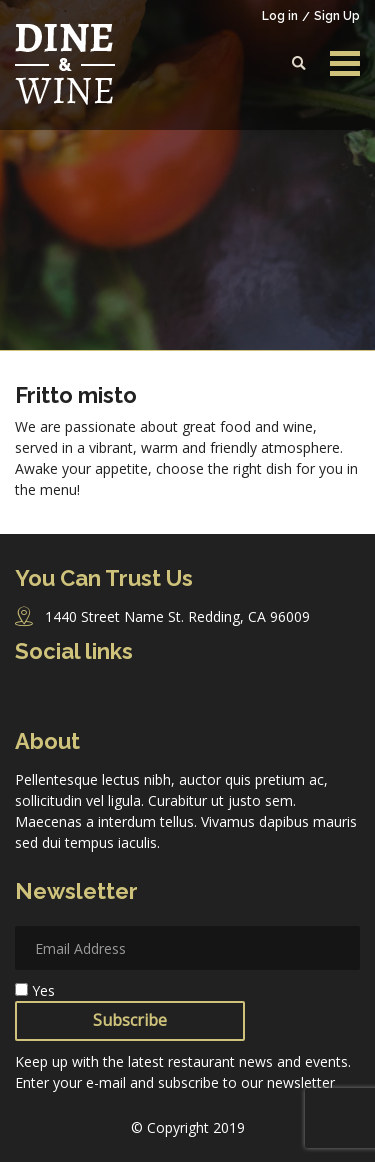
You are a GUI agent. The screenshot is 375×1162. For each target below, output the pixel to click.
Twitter (111, 698)
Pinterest (189, 698)
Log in (280, 16)
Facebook (30, 698)
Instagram (70, 698)
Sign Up (337, 16)
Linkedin (150, 698)
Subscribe (130, 1020)
